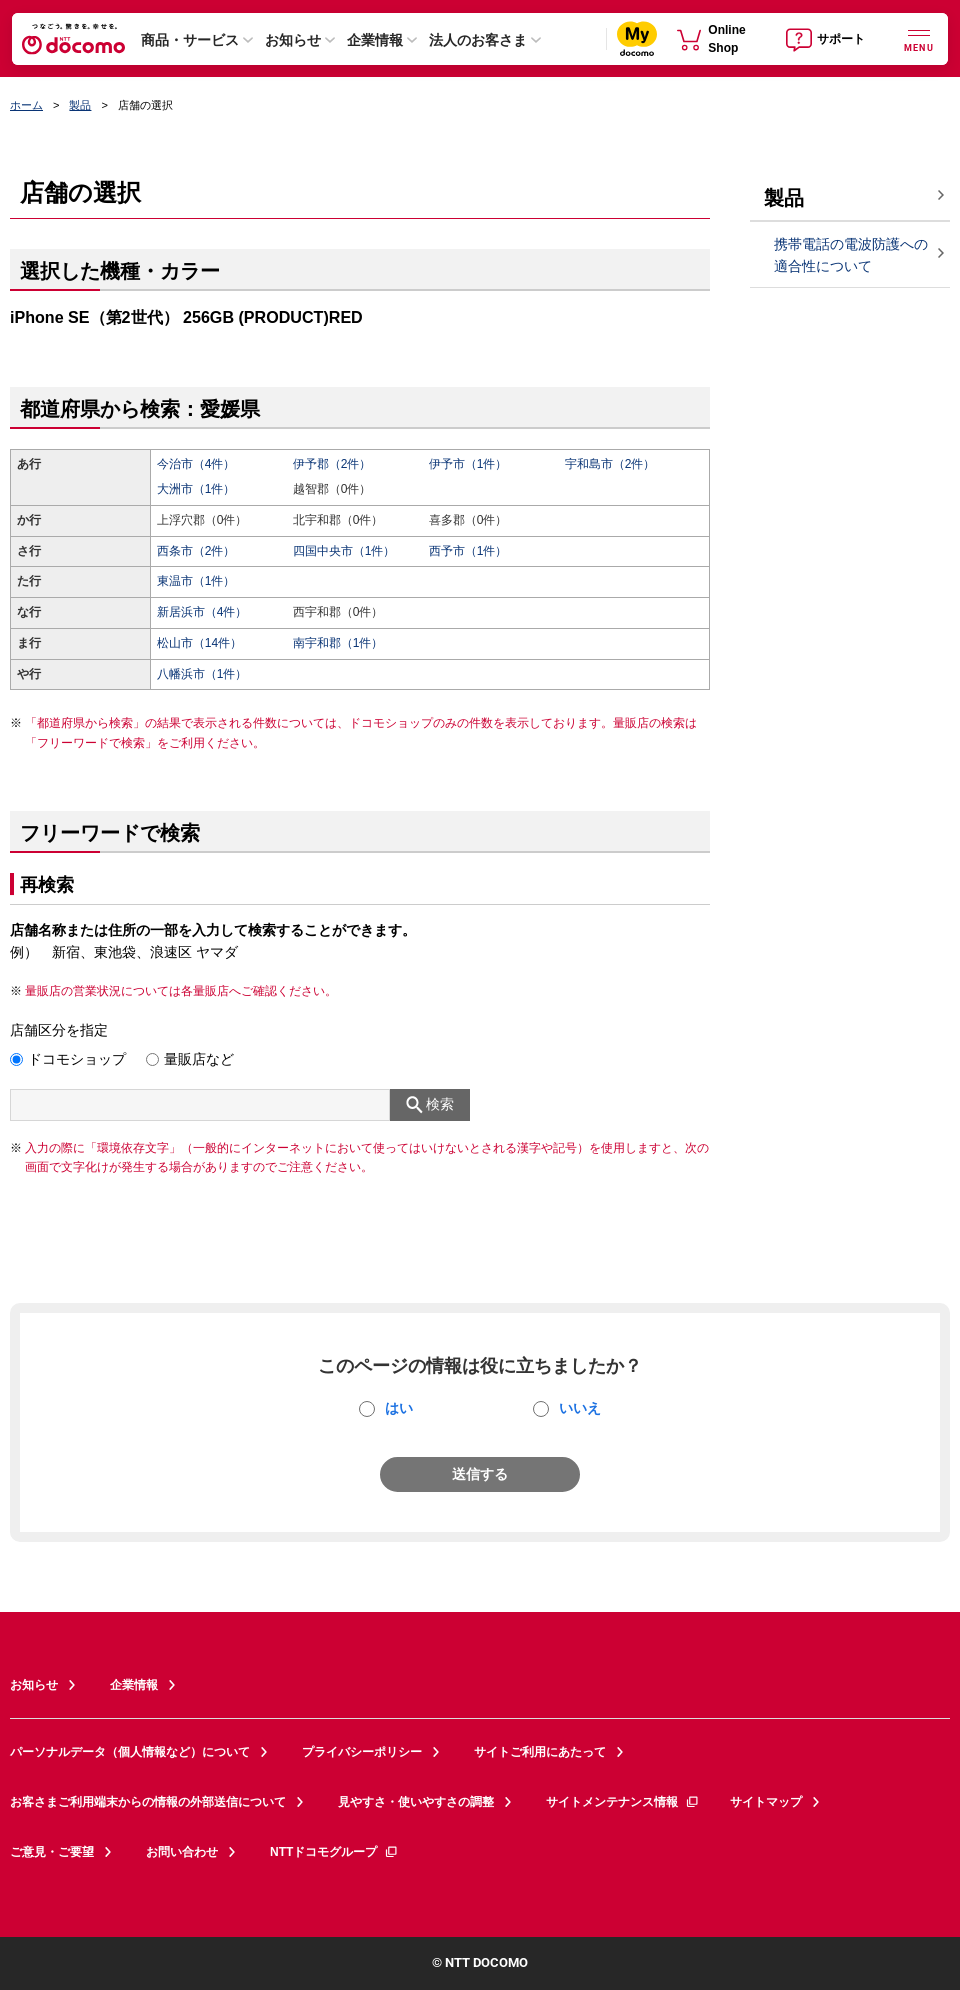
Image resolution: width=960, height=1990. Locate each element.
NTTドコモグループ (334, 1852)
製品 (80, 105)
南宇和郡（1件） (338, 643)
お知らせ (293, 40)
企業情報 (375, 40)
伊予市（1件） (468, 464)
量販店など (199, 1059)
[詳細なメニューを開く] (919, 38)
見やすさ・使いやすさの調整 (416, 1802)
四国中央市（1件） (344, 551)
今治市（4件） (196, 464)
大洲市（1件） (196, 489)
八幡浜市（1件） (202, 674)
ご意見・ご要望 (52, 1852)
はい (399, 1408)
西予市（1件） (468, 551)
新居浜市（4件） (202, 612)
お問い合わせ (182, 1852)
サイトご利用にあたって (540, 1752)
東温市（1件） (196, 581)
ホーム (26, 105)
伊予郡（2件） (332, 464)
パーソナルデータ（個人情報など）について (130, 1752)
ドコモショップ (77, 1059)
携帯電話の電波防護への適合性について (851, 255)
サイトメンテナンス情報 (623, 1802)
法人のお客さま (478, 40)
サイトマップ (766, 1802)
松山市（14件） (199, 643)
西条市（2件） (196, 551)
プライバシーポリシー (362, 1752)
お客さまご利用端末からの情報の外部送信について (148, 1802)
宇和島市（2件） (610, 464)
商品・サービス (190, 40)
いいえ (580, 1408)
